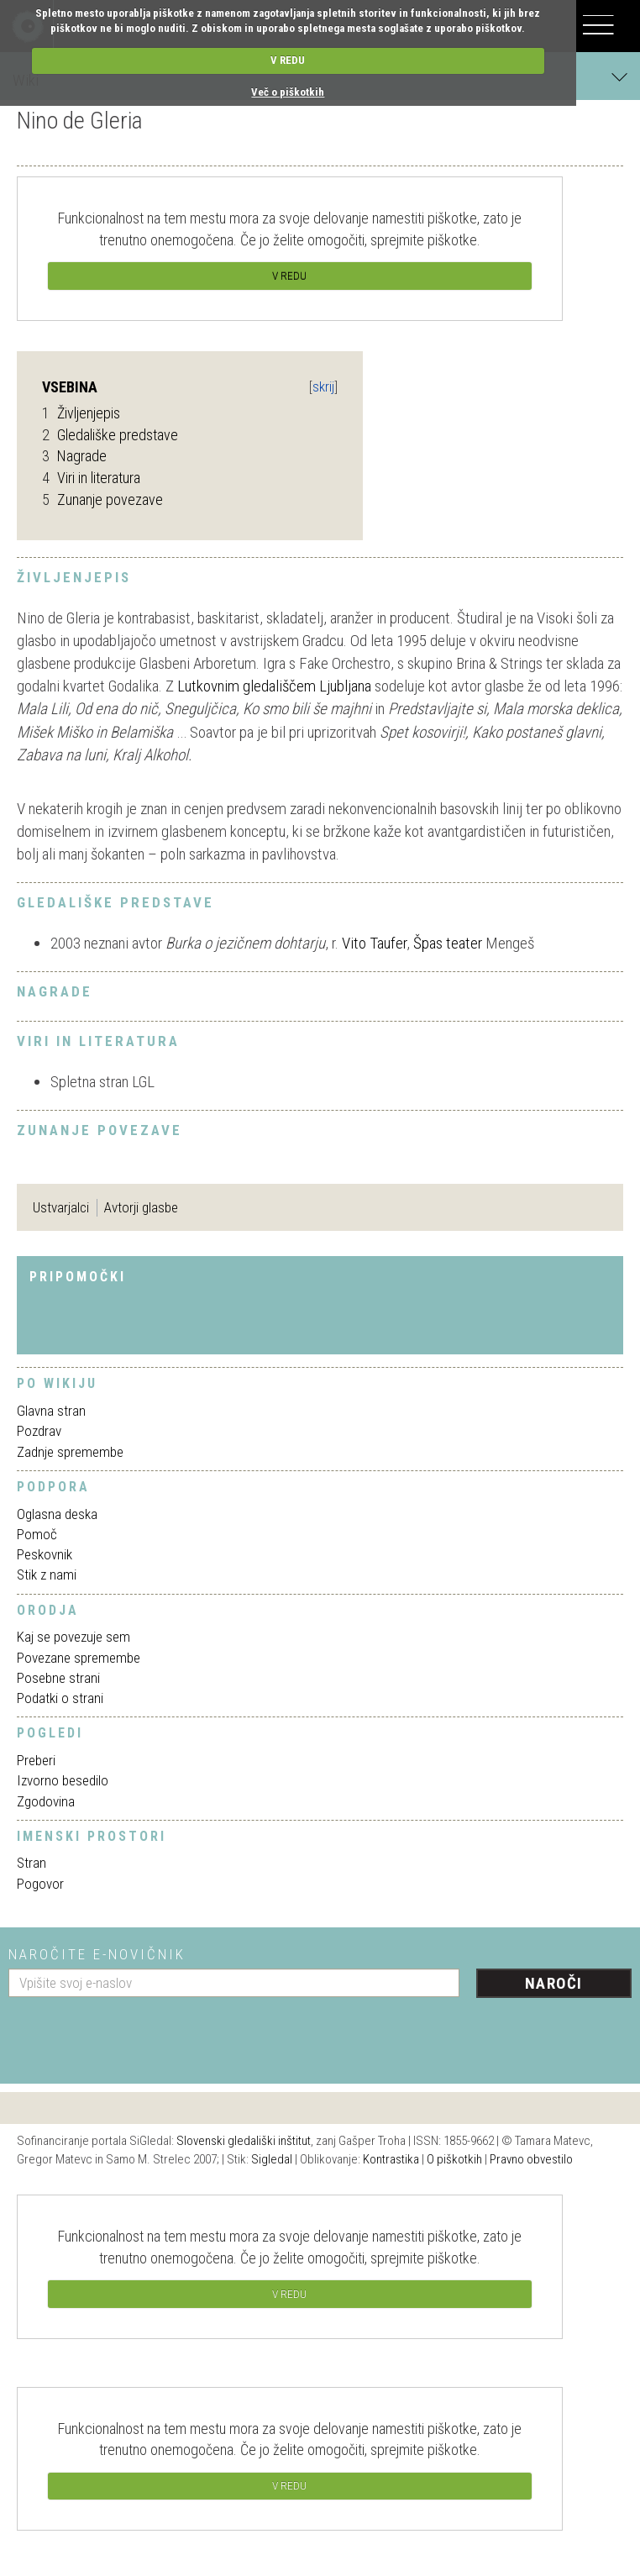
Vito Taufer (374, 943)
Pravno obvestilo (531, 2159)
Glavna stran (51, 1410)
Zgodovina (46, 1801)
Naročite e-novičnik (97, 1954)
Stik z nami (46, 1574)
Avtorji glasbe (141, 1207)
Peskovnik (44, 1554)
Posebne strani (58, 1677)
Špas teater (447, 943)
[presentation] (136, 2034)
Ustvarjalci (61, 1207)
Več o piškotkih (287, 92)
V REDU (287, 60)
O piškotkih (454, 2159)
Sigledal (271, 2159)
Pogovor (40, 1883)
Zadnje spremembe (70, 1451)
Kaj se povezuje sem (73, 1636)
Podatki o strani (60, 1698)
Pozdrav (39, 1430)
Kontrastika (391, 2159)
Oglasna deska (57, 1514)
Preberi (36, 1760)
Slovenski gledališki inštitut (243, 2140)
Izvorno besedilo (62, 1780)
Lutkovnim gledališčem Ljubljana (274, 686)
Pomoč (37, 1534)
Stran (31, 1862)
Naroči (554, 1983)
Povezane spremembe (78, 1657)
